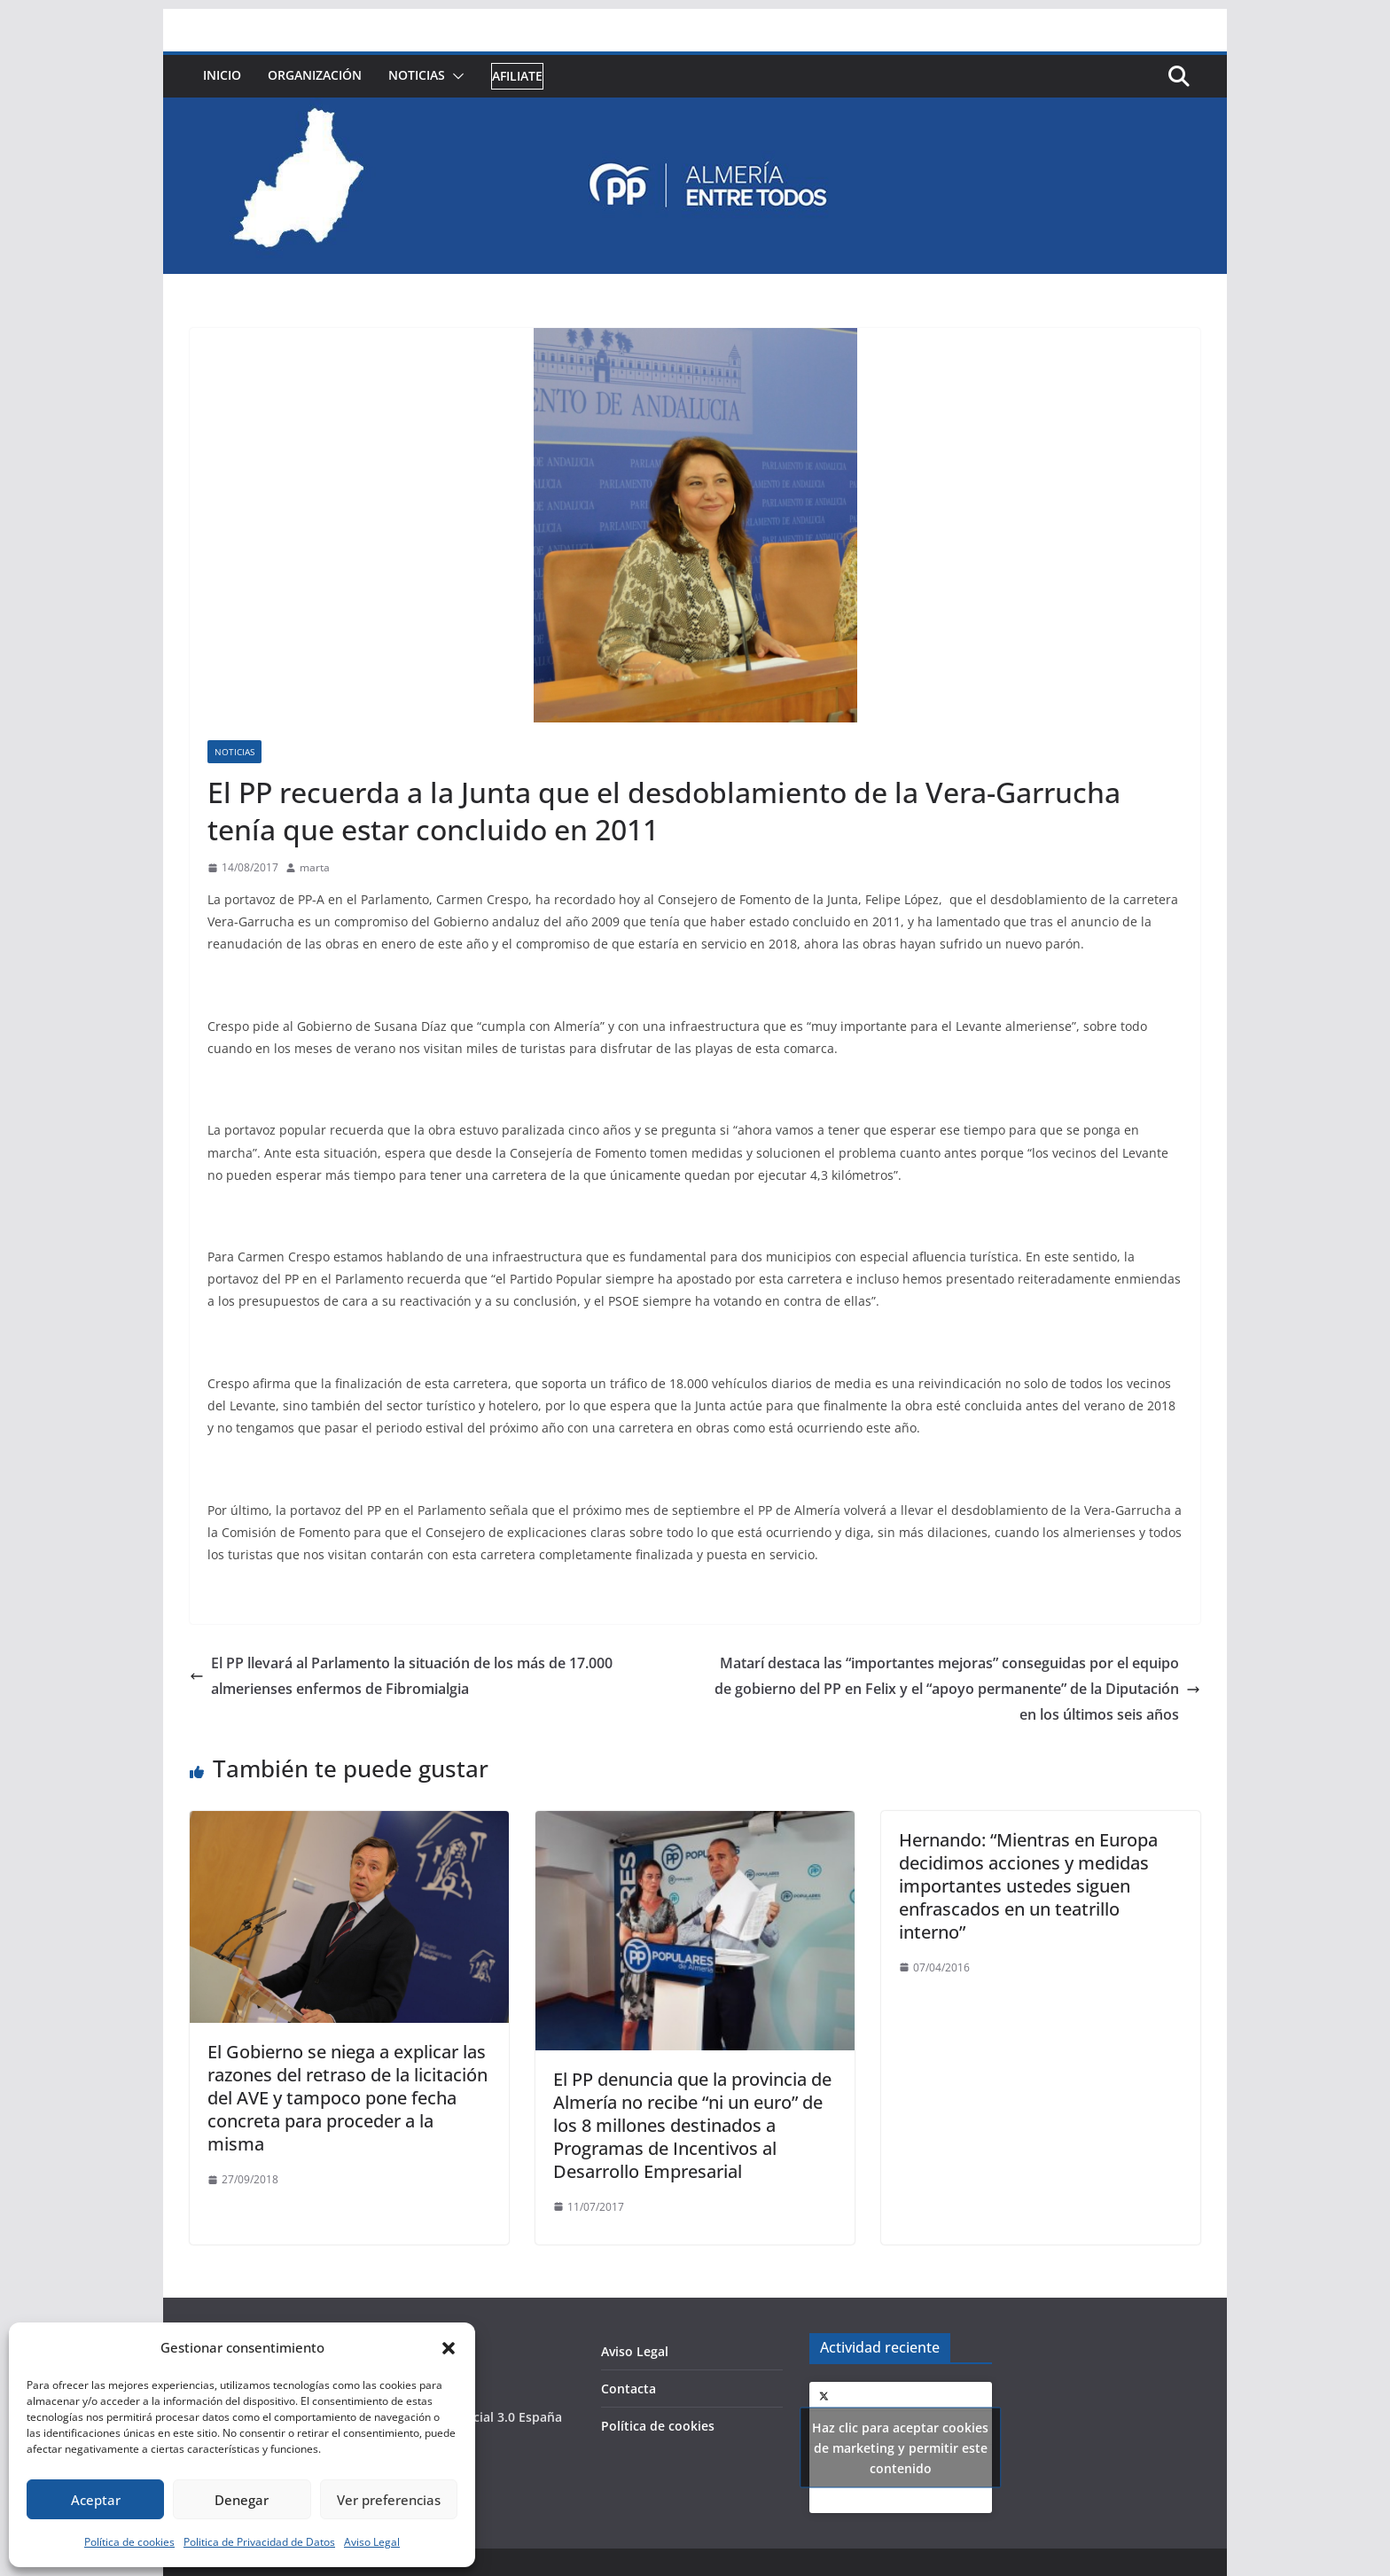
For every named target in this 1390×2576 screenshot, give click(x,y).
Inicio (222, 74)
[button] (448, 2348)
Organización (315, 74)
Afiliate (517, 75)
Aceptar (96, 2500)
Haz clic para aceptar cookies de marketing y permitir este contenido (900, 2448)
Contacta (628, 2388)
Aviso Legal (372, 2541)
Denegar (242, 2500)
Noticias (416, 74)
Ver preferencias (389, 2500)
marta (315, 867)
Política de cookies (129, 2541)
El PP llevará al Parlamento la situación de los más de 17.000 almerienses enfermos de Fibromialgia (401, 1675)
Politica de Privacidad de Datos (259, 2541)
